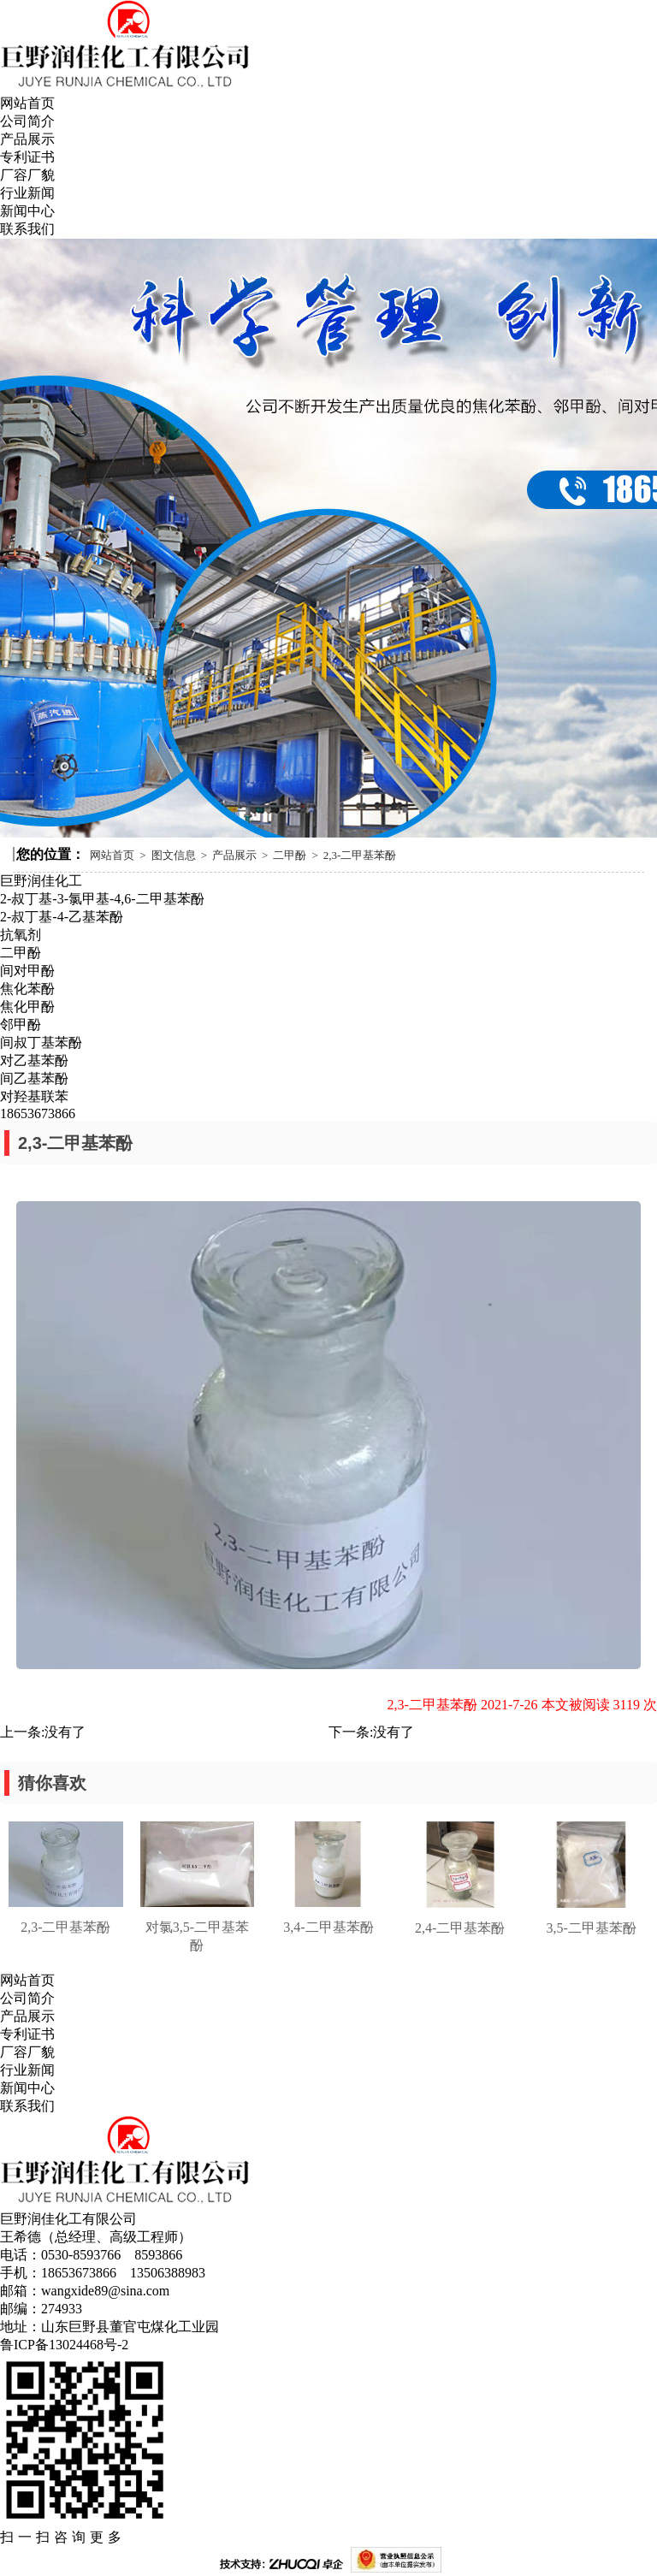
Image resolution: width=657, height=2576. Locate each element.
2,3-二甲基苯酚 (360, 855)
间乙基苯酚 (34, 1078)
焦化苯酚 (27, 988)
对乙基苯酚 (34, 1060)
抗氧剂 (20, 934)
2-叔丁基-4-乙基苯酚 (61, 916)
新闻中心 (27, 211)
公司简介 (27, 121)
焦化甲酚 (27, 1006)
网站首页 (27, 103)
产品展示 (27, 139)
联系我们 (27, 229)
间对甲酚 (27, 970)
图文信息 (173, 855)
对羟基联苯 (34, 1096)
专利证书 (27, 157)
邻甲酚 (20, 1024)
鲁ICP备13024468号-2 (64, 2344)
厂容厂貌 (27, 175)
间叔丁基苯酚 (41, 1042)
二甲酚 (289, 855)
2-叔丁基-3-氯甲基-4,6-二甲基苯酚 (102, 898)
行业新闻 (27, 193)
